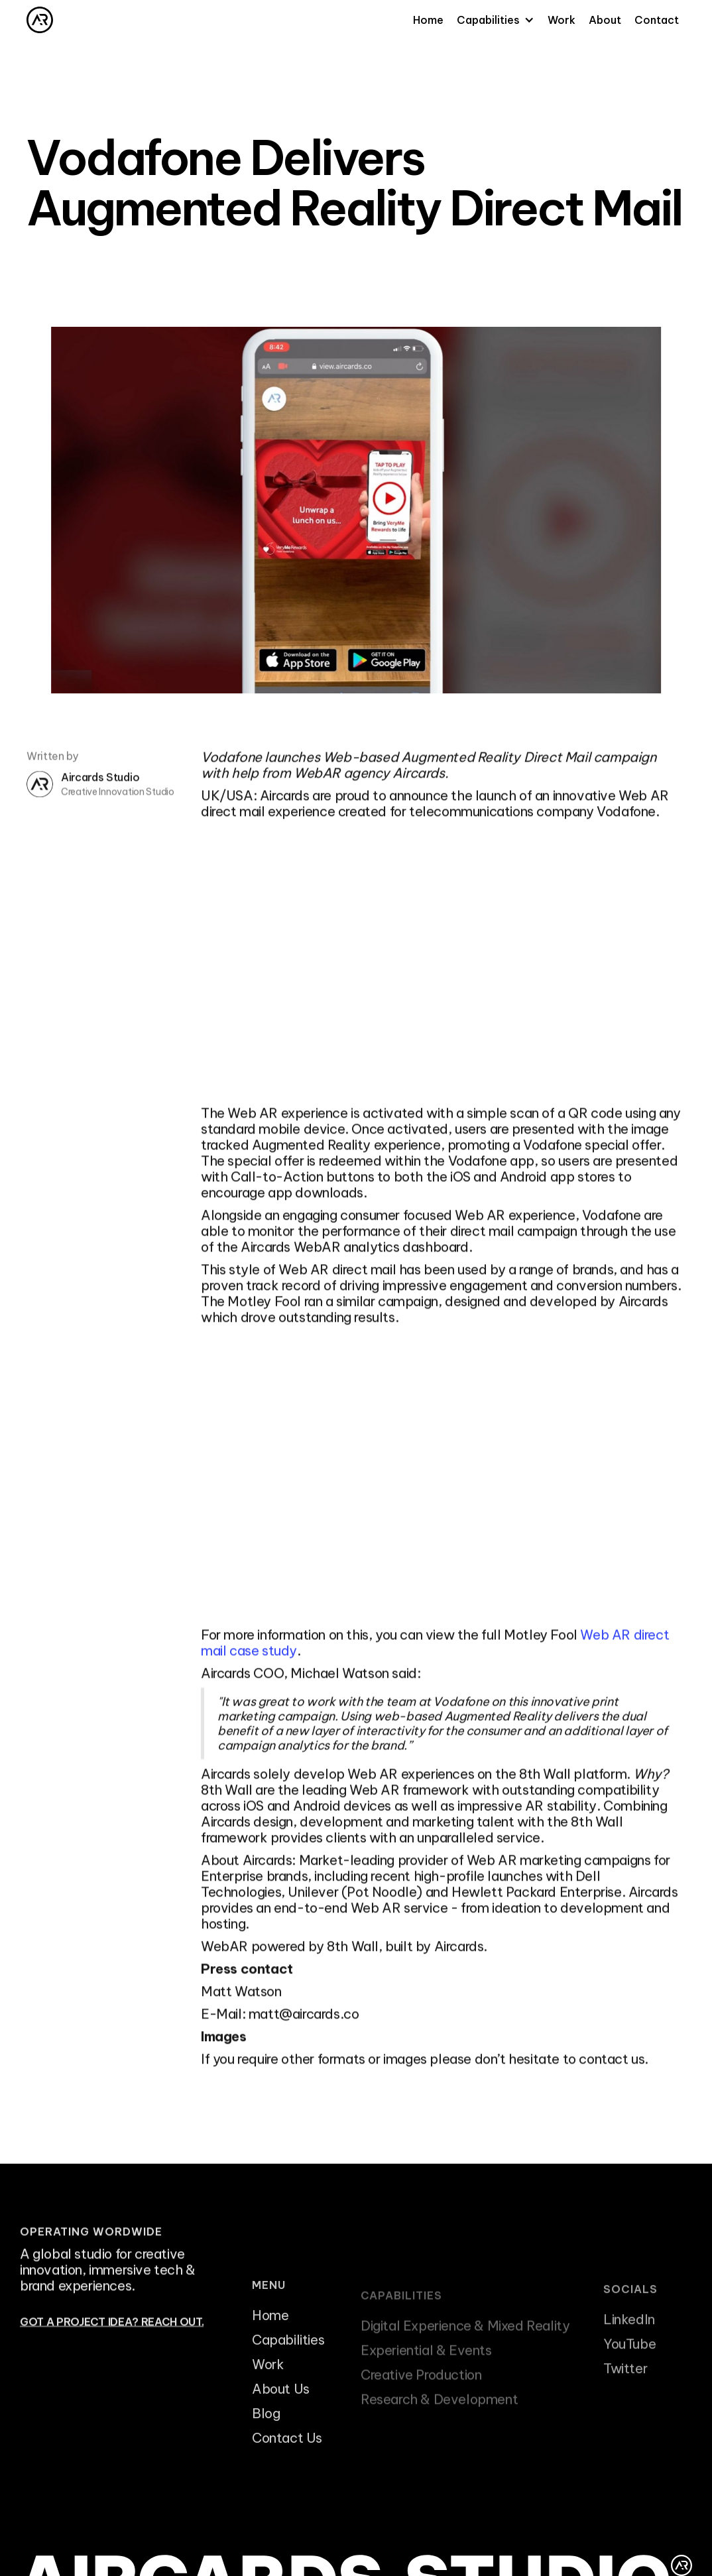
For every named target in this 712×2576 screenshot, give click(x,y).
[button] (495, 20)
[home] (40, 20)
